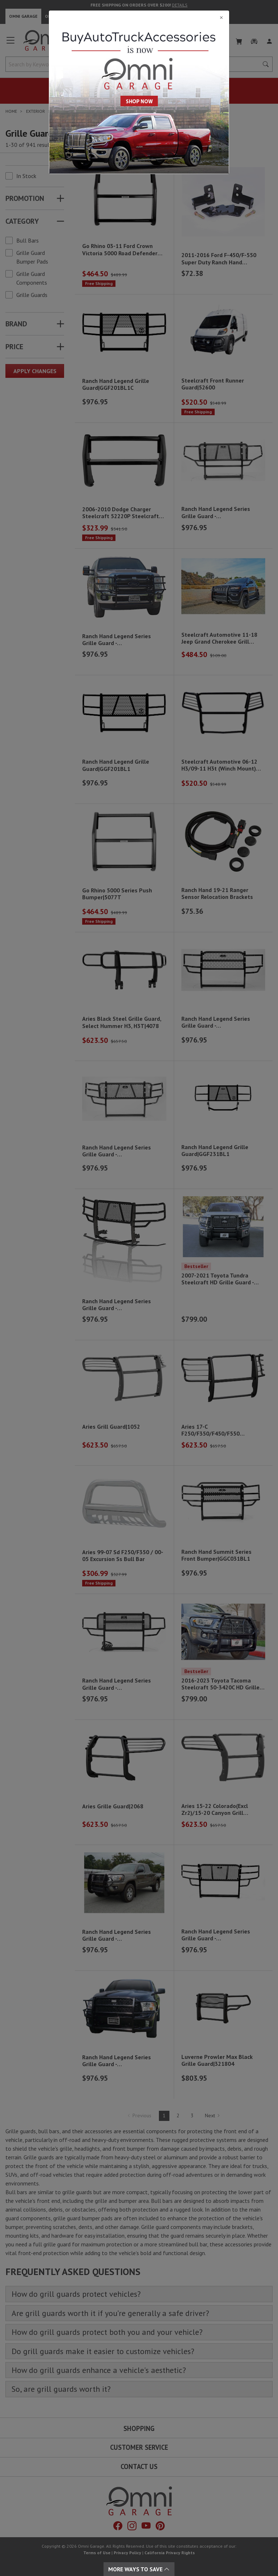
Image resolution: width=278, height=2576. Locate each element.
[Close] (139, 17)
